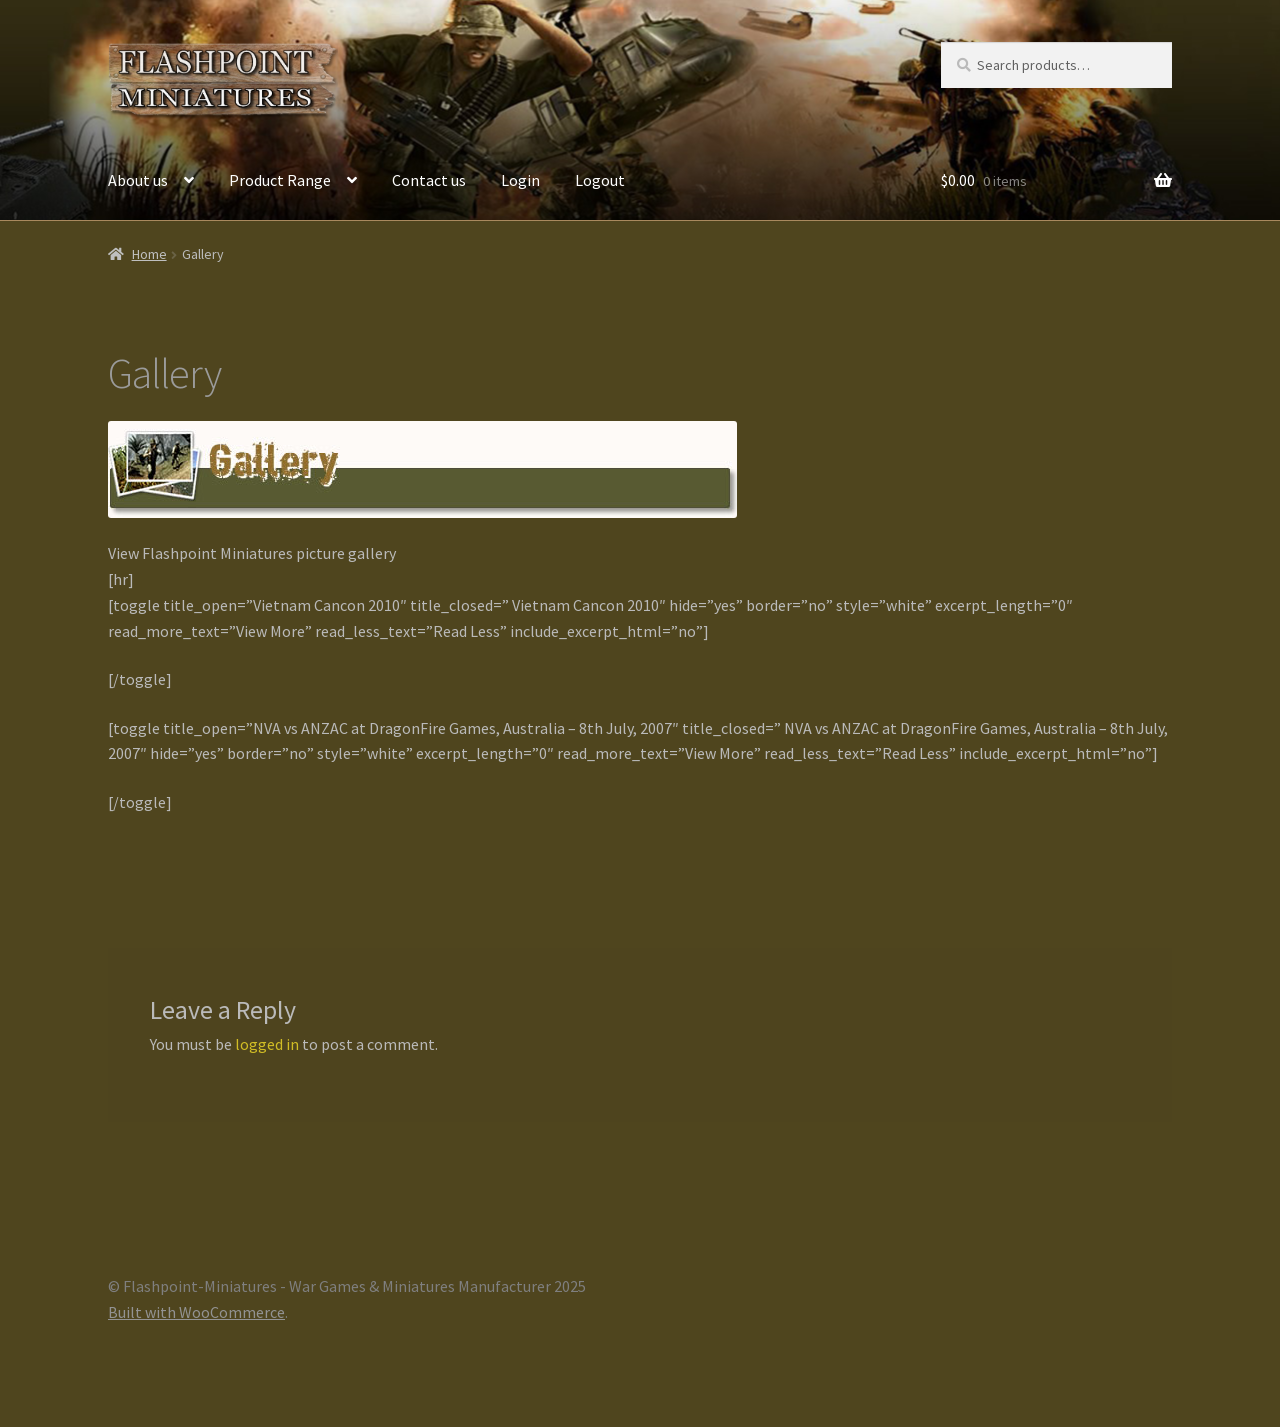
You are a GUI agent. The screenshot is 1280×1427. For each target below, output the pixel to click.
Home (149, 254)
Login (520, 180)
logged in (267, 1044)
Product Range (280, 180)
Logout (600, 180)
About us (138, 180)
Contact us (429, 180)
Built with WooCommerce (196, 1312)
